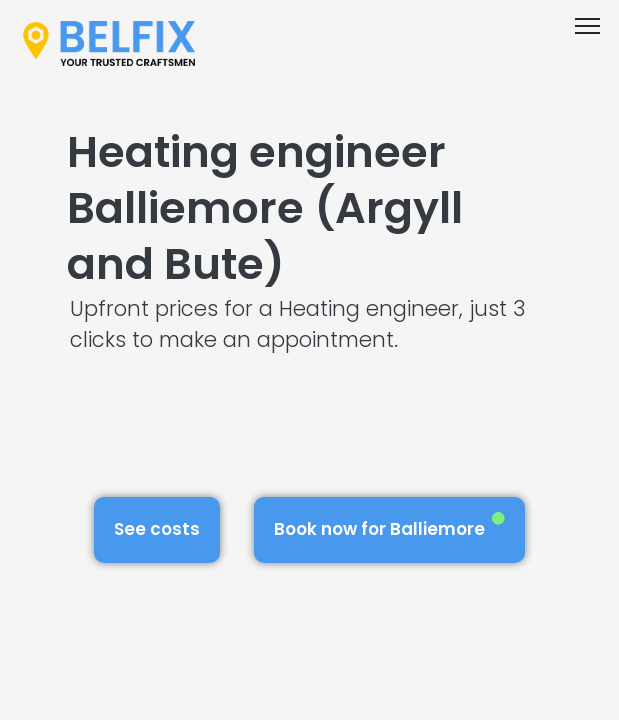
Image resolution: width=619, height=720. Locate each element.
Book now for (389, 526)
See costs (157, 529)
